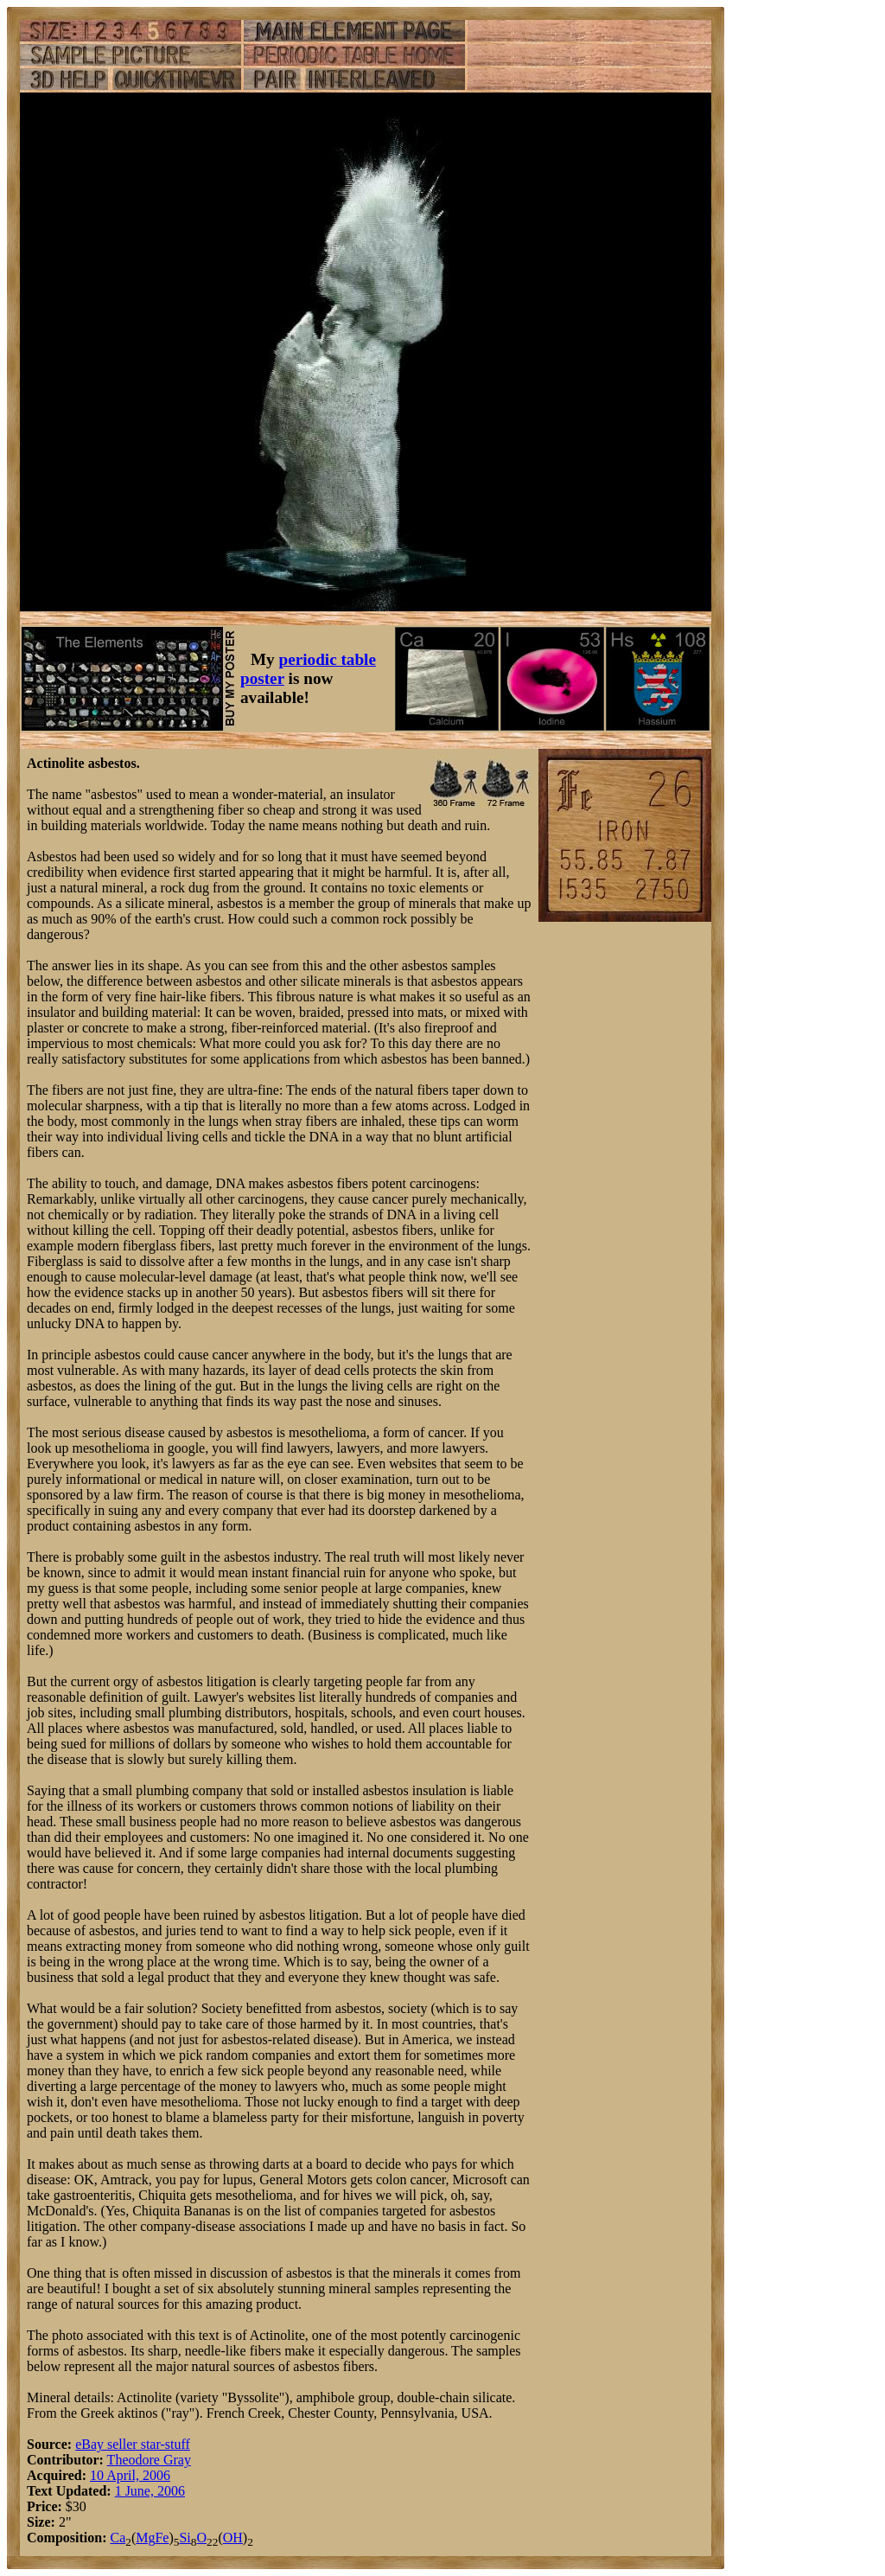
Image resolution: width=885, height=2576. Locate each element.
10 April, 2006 (130, 2475)
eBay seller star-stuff (132, 2444)
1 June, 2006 (150, 2490)
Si (184, 2537)
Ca (117, 2537)
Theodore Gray (149, 2459)
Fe (162, 2537)
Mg (145, 2537)
